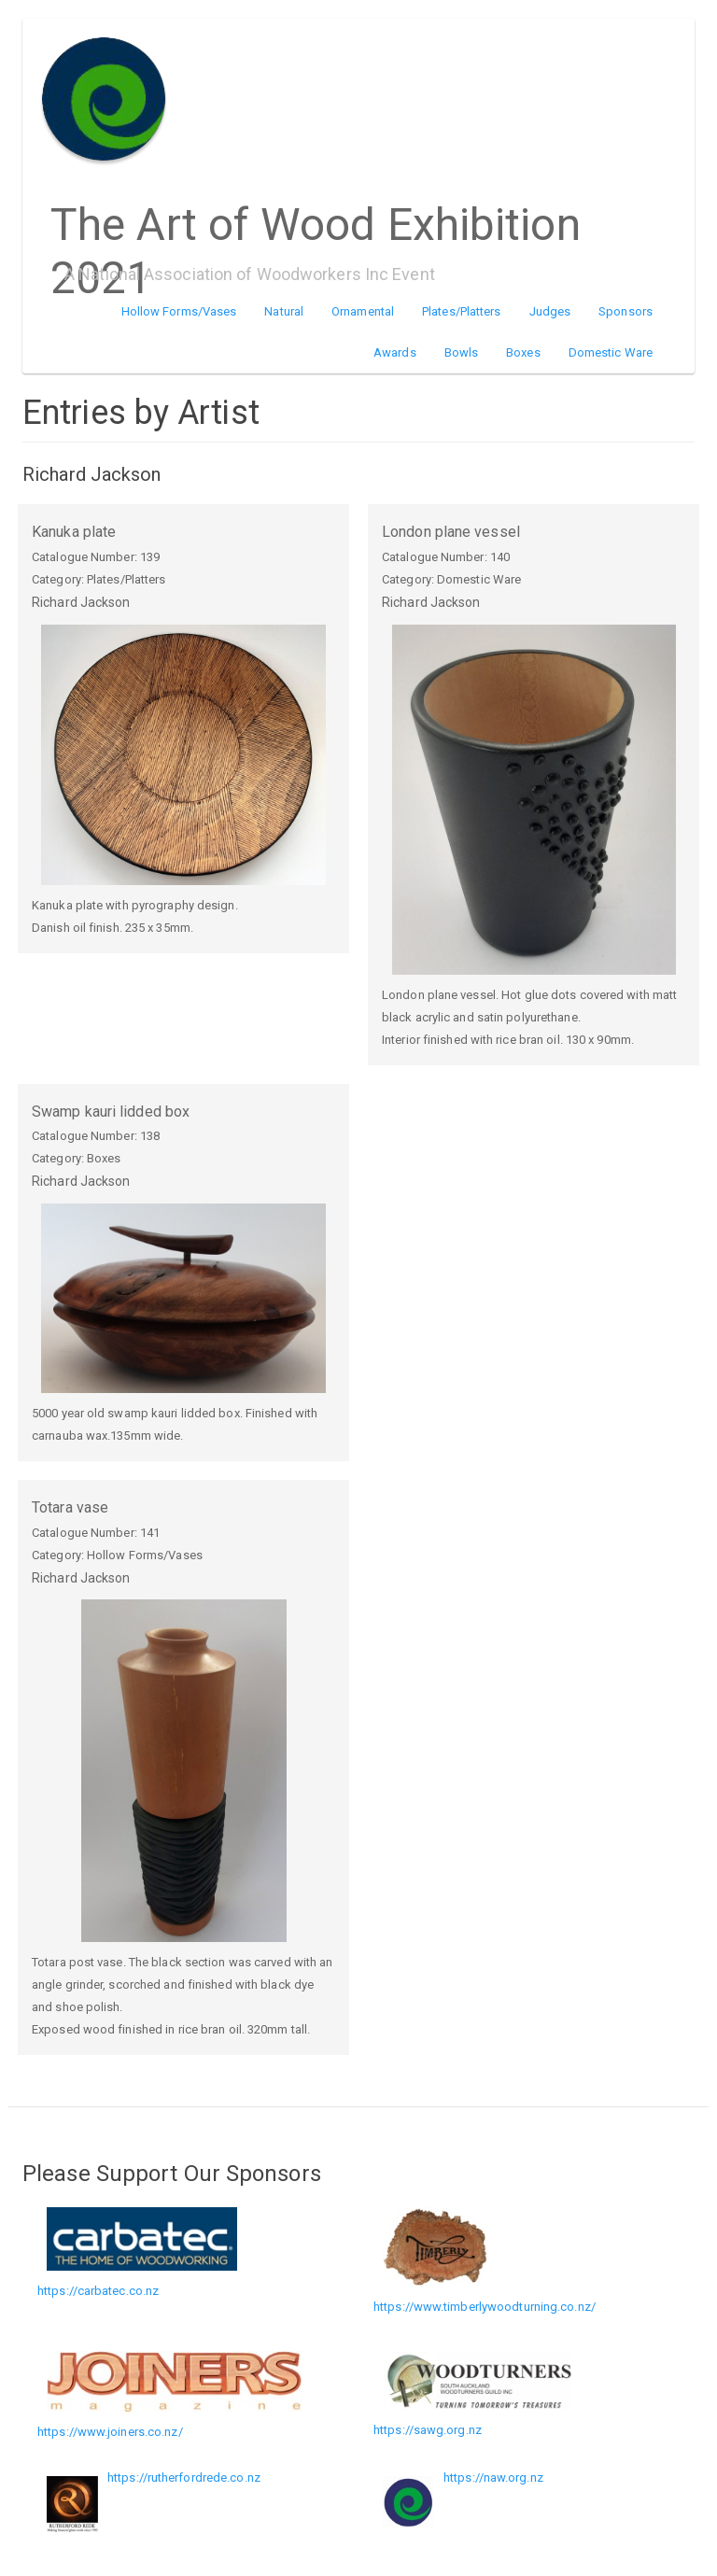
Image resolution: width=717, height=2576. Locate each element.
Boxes (523, 352)
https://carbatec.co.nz (98, 2291)
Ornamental (362, 311)
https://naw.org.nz (493, 2477)
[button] (183, 755)
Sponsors (625, 311)
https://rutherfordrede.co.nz (183, 2477)
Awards (394, 352)
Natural (283, 311)
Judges (550, 311)
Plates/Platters (461, 311)
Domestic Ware (611, 352)
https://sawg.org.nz (427, 2430)
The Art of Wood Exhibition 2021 (315, 218)
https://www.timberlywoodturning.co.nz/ (484, 2307)
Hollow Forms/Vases (179, 311)
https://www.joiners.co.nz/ (110, 2432)
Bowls (461, 352)
